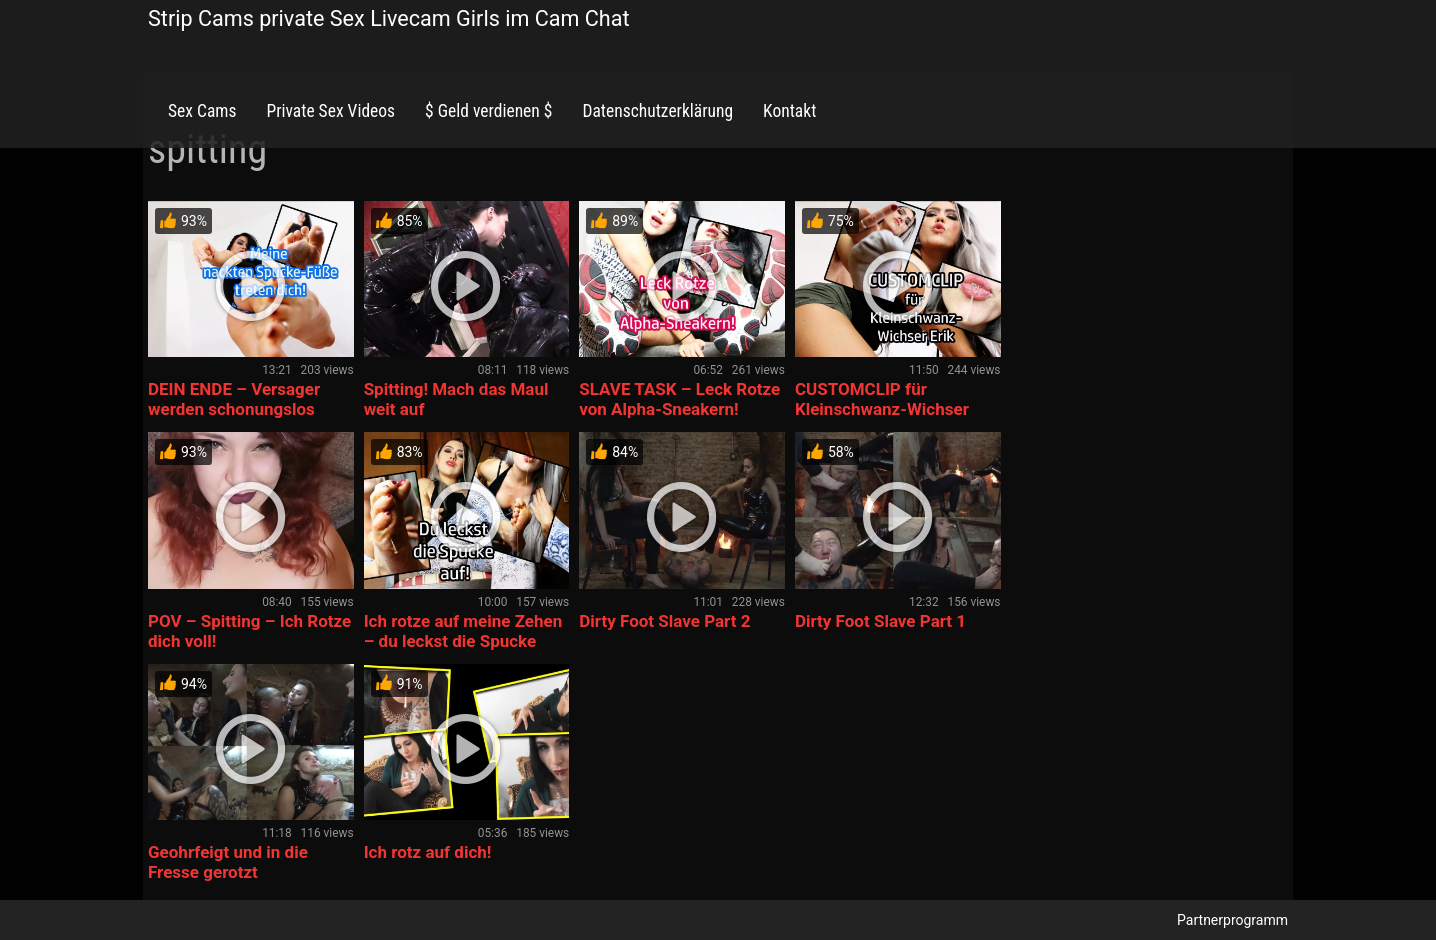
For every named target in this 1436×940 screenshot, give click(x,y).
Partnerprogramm (1232, 920)
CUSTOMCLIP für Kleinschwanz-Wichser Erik (882, 409)
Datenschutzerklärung (657, 111)
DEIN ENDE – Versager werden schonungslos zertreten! (234, 409)
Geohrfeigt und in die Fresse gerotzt (228, 862)
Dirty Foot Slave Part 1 (880, 621)
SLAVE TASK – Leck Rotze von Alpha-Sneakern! (679, 399)
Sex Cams (202, 111)
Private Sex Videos (330, 111)
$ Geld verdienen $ (488, 111)
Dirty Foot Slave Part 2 (664, 621)
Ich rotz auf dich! (428, 852)
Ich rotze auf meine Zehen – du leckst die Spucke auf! (463, 641)
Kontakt (789, 111)
